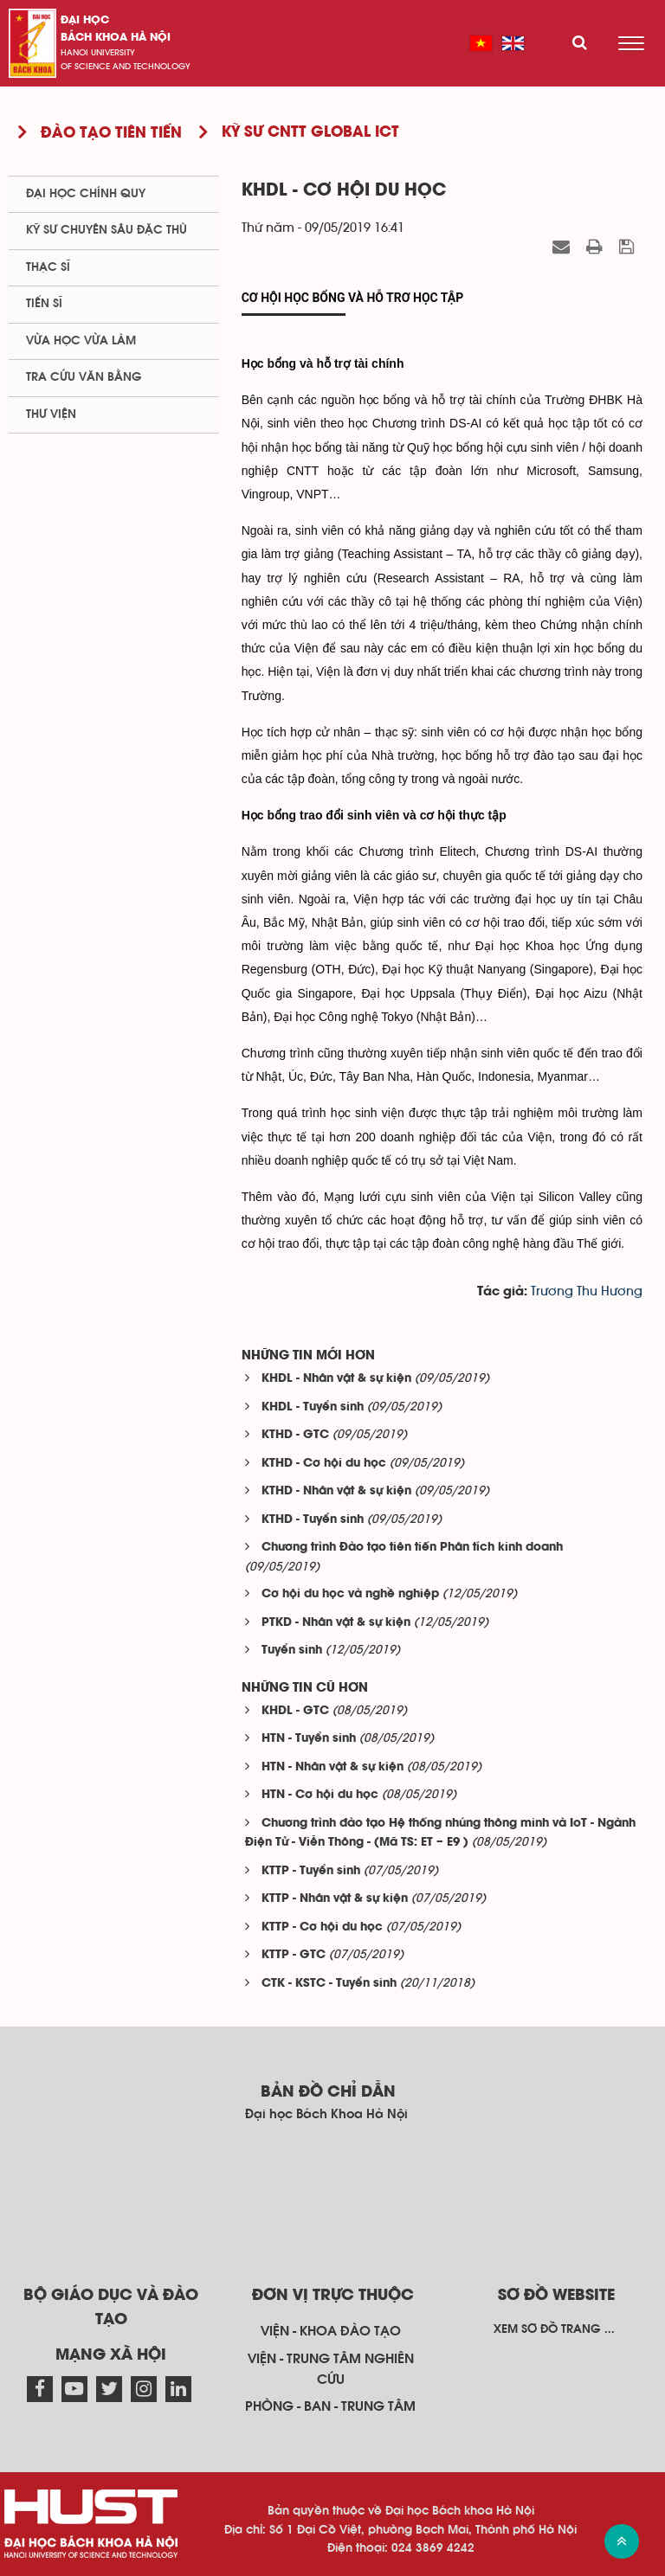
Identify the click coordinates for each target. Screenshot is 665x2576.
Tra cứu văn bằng (84, 377)
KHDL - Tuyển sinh (312, 1407)
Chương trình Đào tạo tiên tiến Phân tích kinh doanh (412, 1547)
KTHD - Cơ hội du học (323, 1463)
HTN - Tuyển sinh (308, 1738)
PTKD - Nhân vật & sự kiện (335, 1622)
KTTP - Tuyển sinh (310, 1871)
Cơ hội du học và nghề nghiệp (350, 1594)
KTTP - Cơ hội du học (322, 1927)
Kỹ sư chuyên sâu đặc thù (106, 230)
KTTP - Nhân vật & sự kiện (334, 1899)
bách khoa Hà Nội (116, 37)
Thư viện (51, 414)
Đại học (85, 20)
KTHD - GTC (295, 1435)
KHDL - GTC (295, 1711)
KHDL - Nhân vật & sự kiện (336, 1378)
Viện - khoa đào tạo (331, 2331)
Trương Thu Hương (586, 1291)
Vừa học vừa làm (81, 341)
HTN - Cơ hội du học (319, 1795)
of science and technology (125, 66)
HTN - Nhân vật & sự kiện (332, 1767)
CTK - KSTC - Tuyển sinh (329, 1983)
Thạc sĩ (48, 267)
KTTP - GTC (293, 1955)
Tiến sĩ (44, 304)
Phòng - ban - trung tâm (330, 2406)
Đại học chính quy (85, 194)
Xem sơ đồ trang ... (554, 2329)
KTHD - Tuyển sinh (312, 1520)
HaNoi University (98, 52)
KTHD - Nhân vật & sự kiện (336, 1491)
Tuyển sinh (291, 1650)
